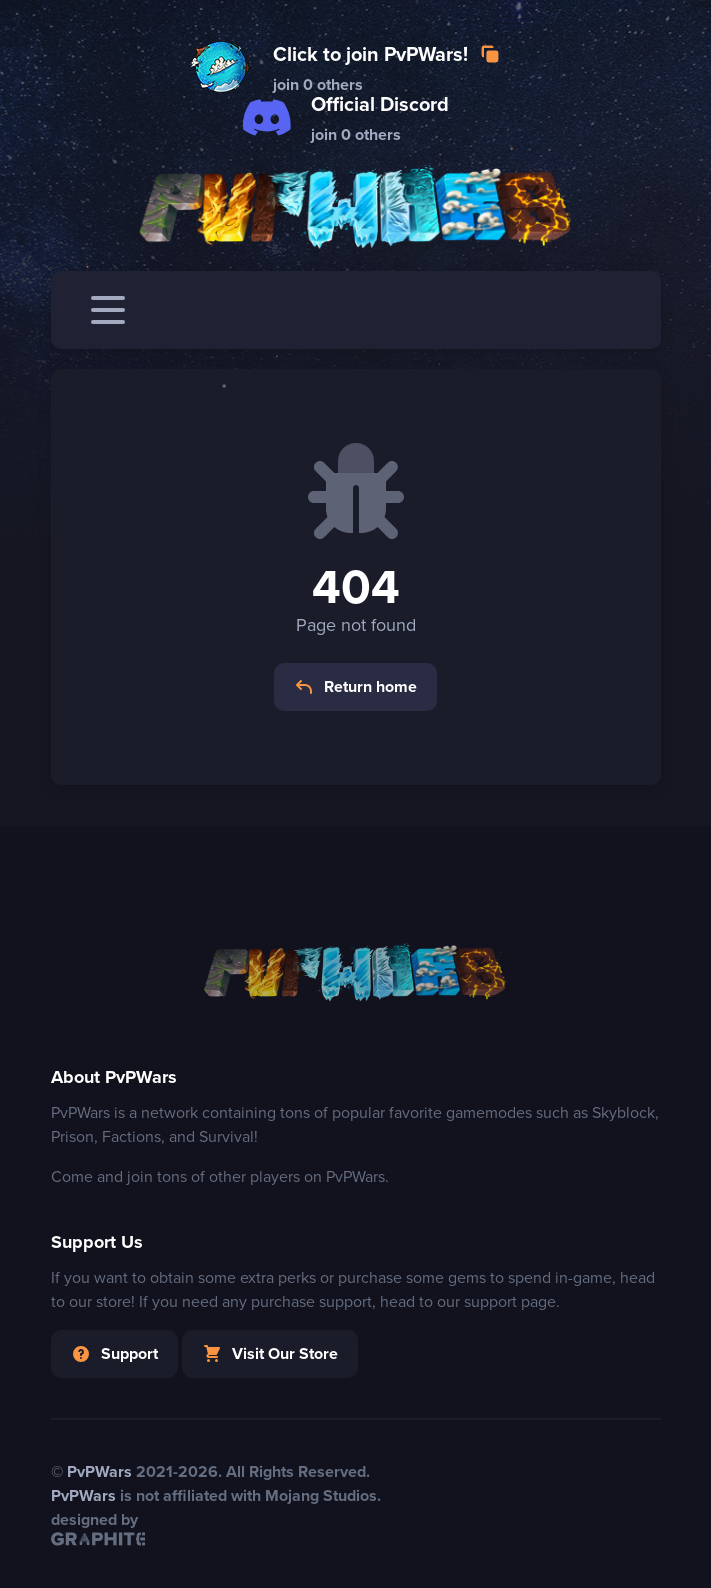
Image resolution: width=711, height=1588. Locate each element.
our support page (496, 1301)
